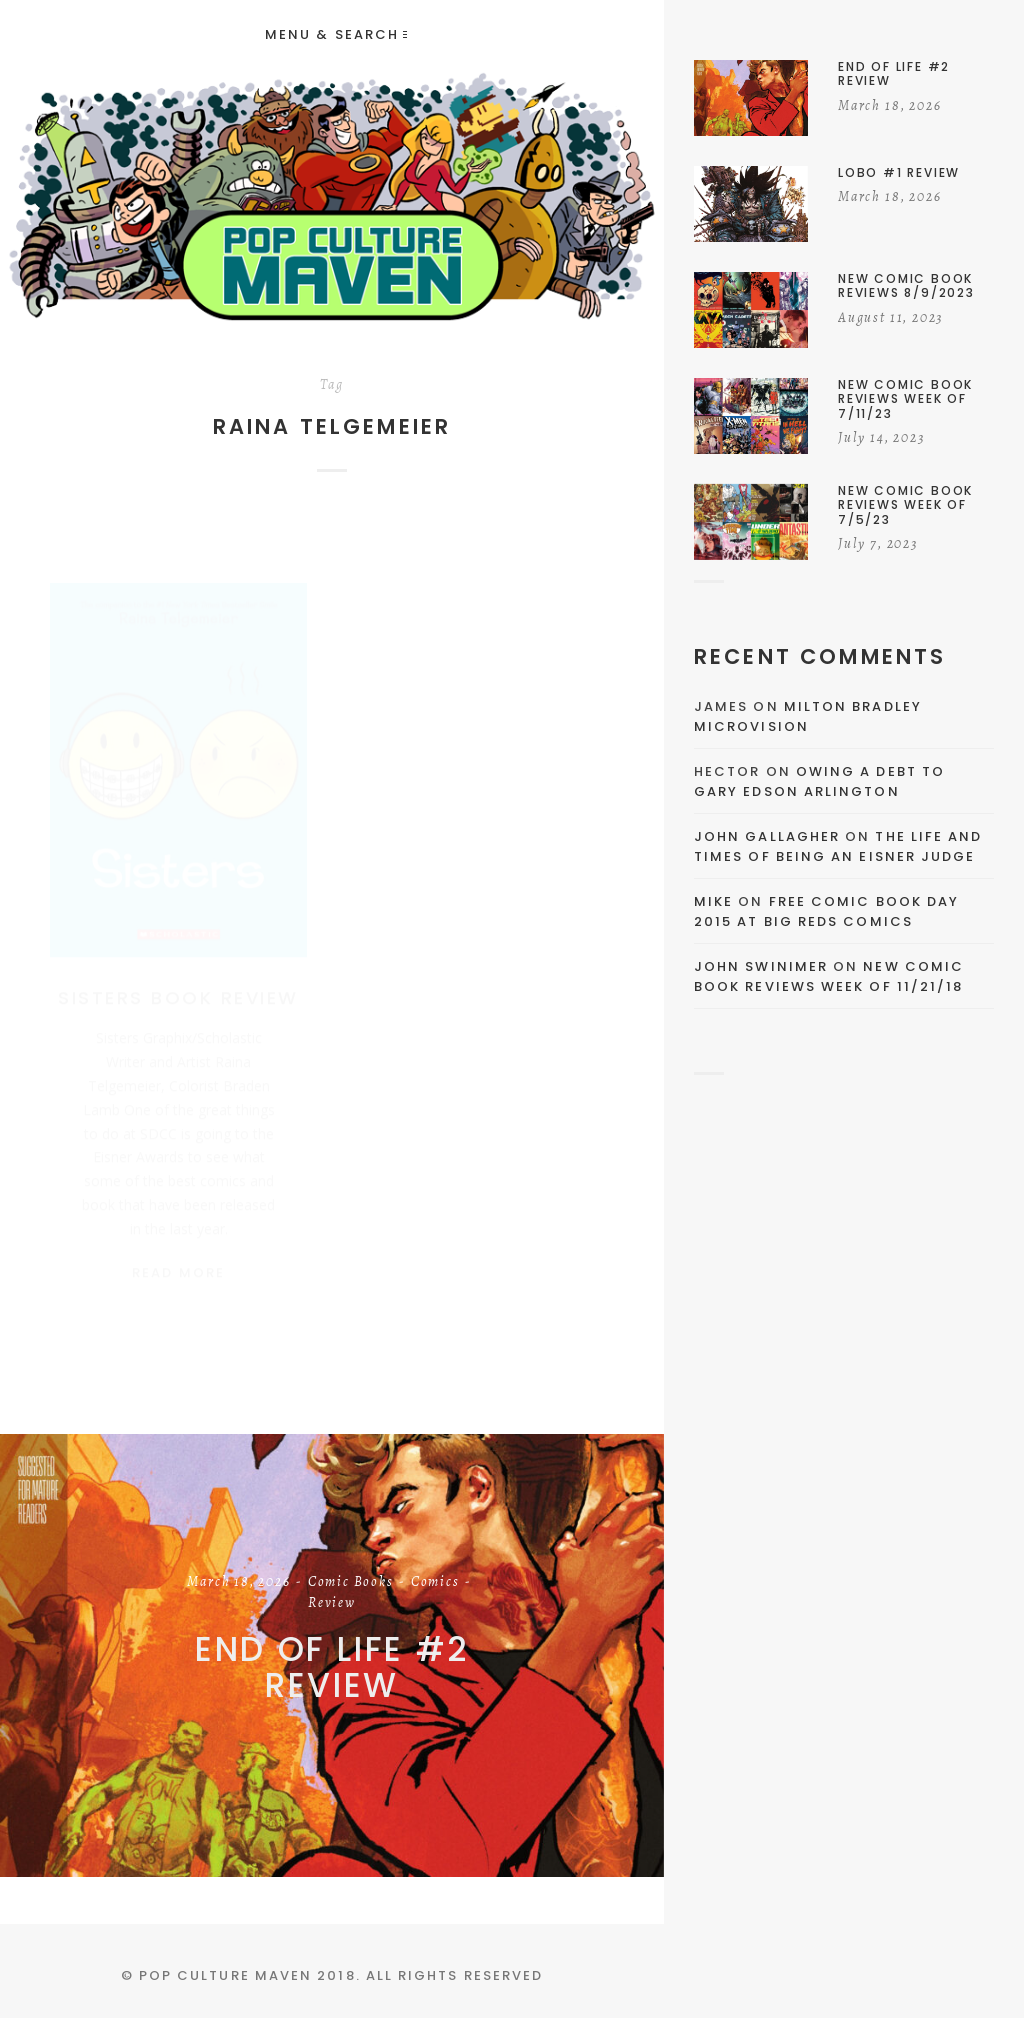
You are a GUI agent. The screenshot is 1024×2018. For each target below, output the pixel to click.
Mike (713, 901)
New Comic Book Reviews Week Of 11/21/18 (829, 976)
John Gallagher (767, 836)
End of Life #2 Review (332, 1667)
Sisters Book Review (178, 978)
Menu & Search (336, 34)
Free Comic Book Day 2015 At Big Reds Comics (826, 911)
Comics (435, 1583)
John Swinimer (761, 966)
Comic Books (351, 1583)
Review (332, 1604)
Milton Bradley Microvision (808, 716)
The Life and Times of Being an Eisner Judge (838, 846)
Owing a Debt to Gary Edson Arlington (819, 781)
